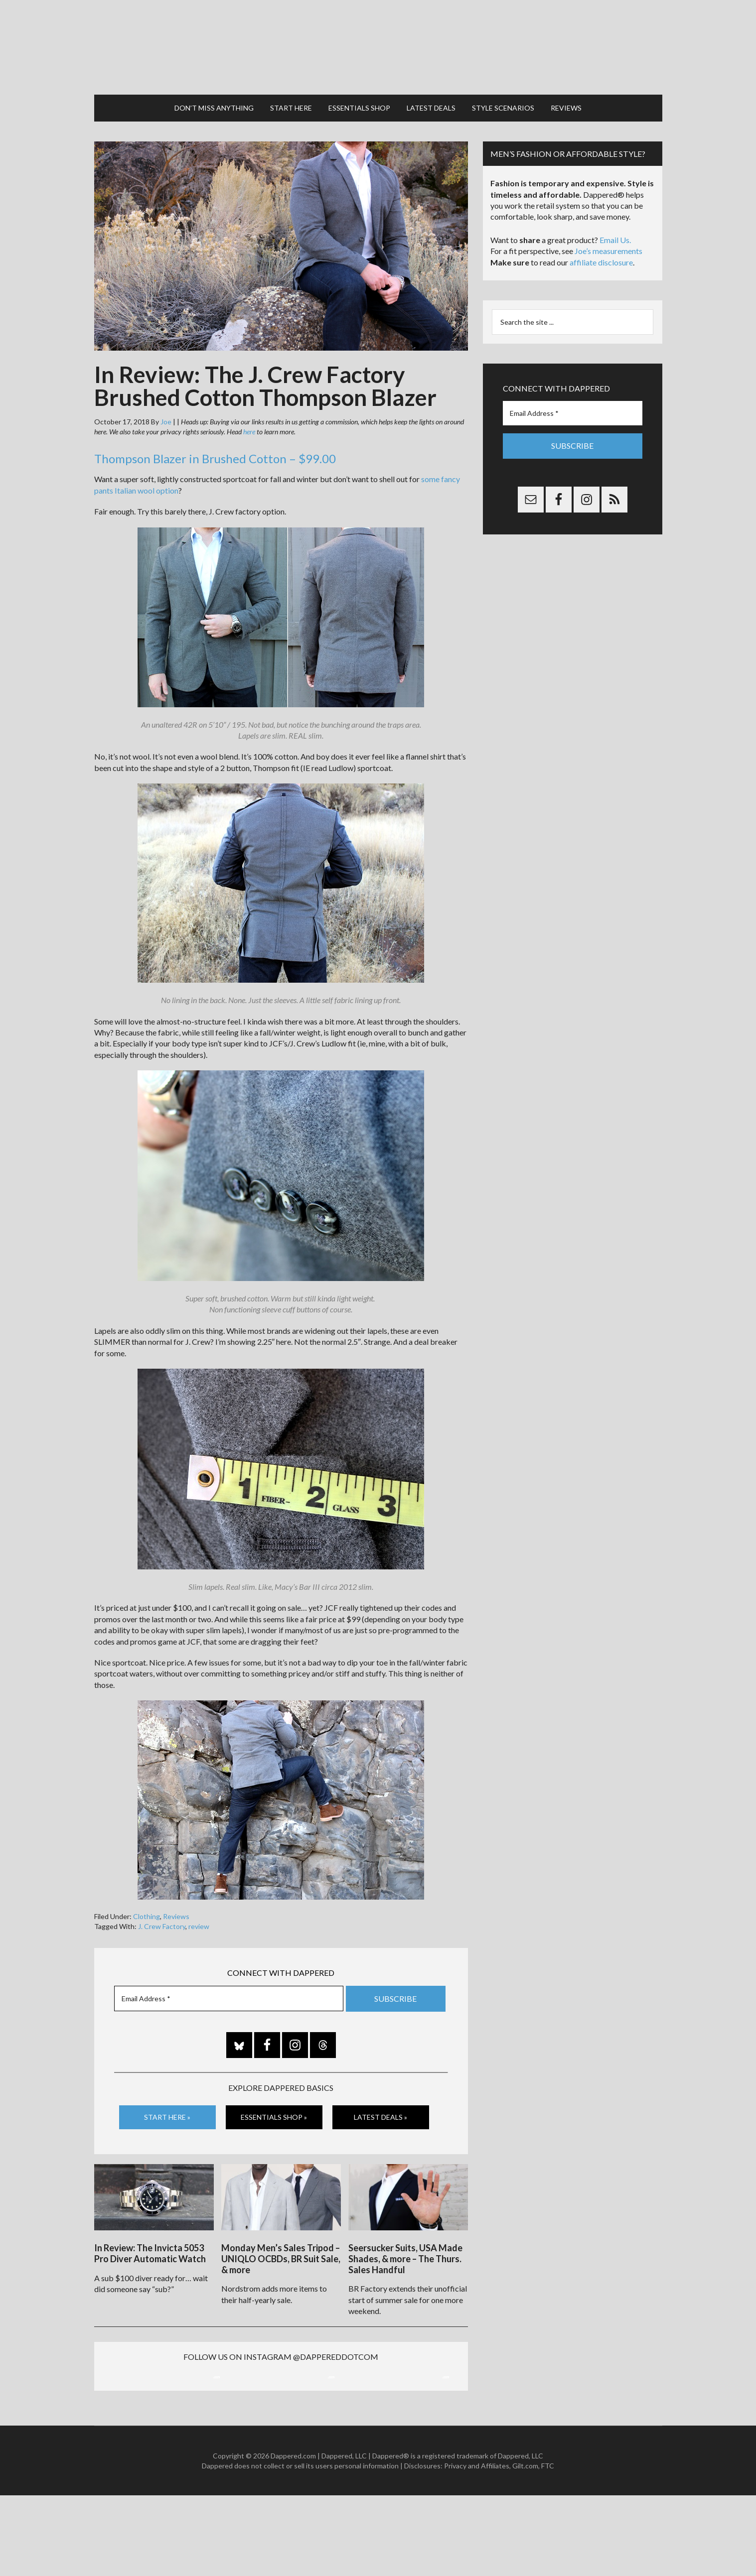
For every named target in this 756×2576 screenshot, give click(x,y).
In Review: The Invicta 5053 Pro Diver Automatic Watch (150, 2228)
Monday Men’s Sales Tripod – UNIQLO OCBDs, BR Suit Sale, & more (280, 2233)
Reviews (176, 1896)
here (249, 411)
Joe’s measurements (608, 231)
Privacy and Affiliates (476, 2546)
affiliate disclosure (601, 242)
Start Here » (167, 2096)
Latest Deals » (380, 2096)
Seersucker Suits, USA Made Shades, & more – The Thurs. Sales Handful (405, 2233)
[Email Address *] (228, 1978)
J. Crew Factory (161, 1906)
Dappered (378, 37)
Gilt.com (525, 2546)
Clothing (146, 1896)
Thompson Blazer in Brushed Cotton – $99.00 (215, 438)
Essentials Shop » (274, 2096)
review (198, 1906)
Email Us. (615, 220)
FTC (547, 2546)
